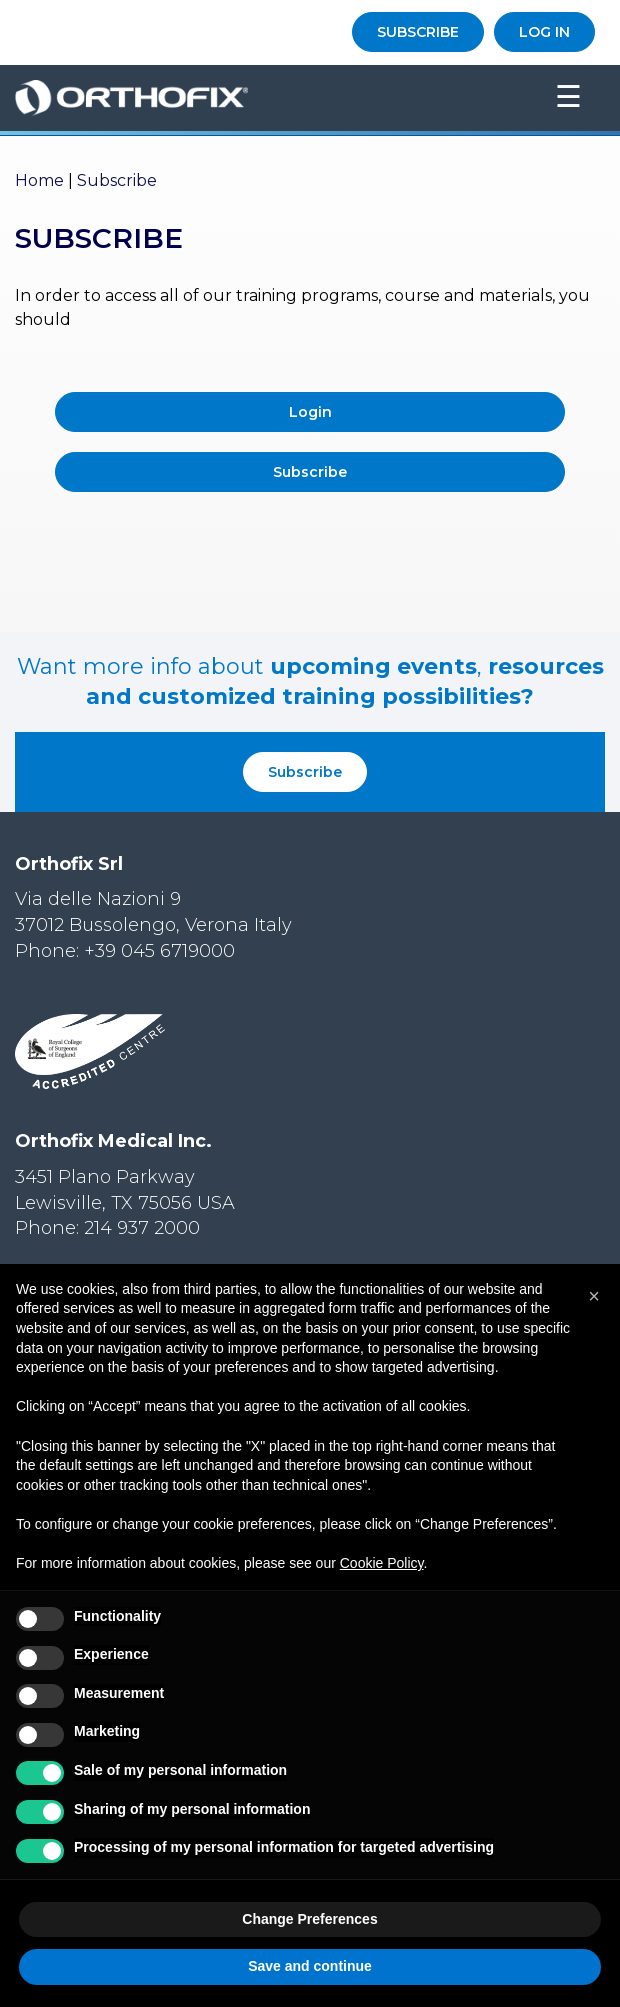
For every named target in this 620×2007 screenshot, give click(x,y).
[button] (594, 1296)
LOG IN (544, 32)
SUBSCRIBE (418, 32)
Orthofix (257, 98)
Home (39, 180)
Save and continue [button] (310, 1966)
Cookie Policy (382, 1563)
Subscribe (310, 472)
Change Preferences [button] (309, 1919)
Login (310, 412)
